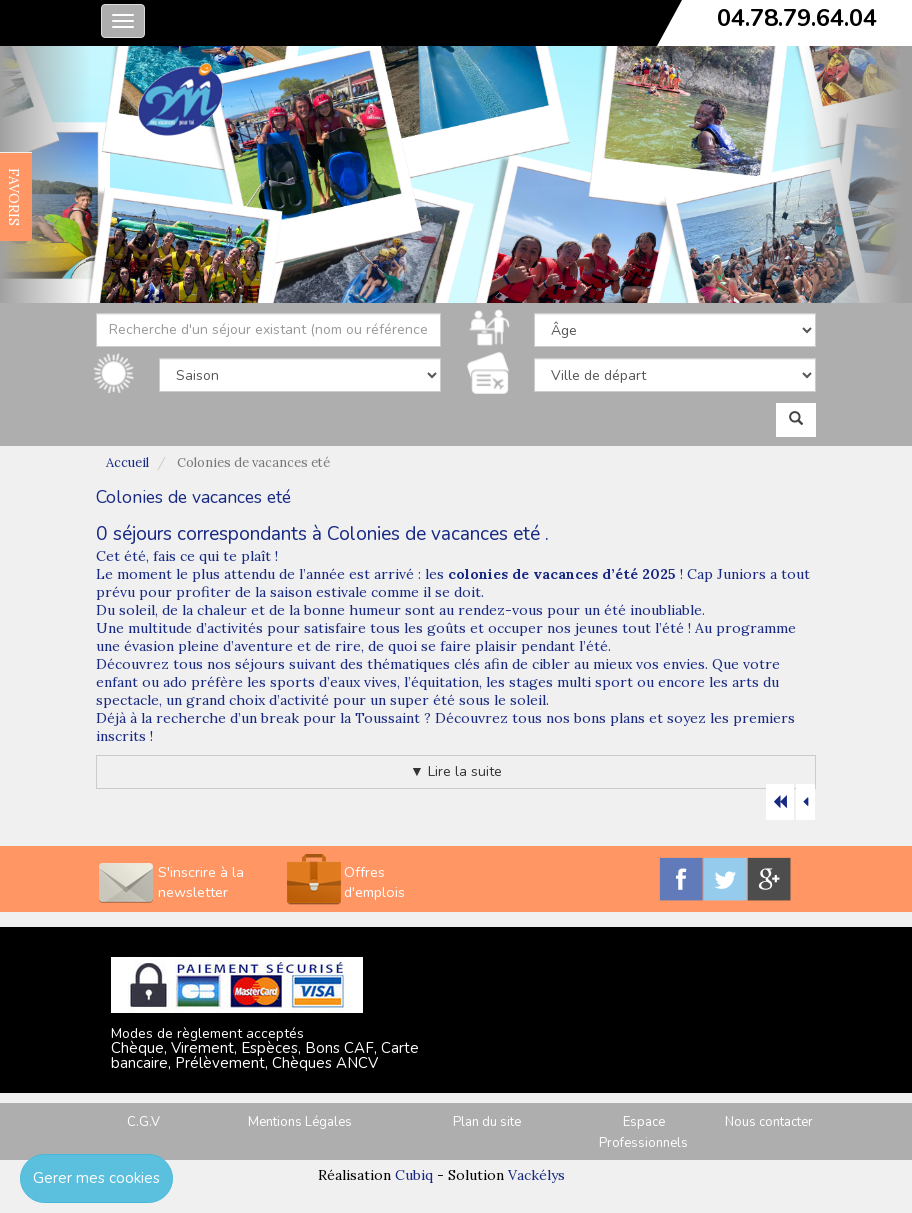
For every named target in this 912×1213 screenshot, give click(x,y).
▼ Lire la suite (456, 771)
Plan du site (487, 1122)
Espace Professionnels (643, 1132)
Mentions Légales (300, 1122)
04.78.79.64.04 (797, 18)
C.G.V (143, 1122)
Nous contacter (769, 1122)
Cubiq (414, 1175)
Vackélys (536, 1175)
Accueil (127, 462)
